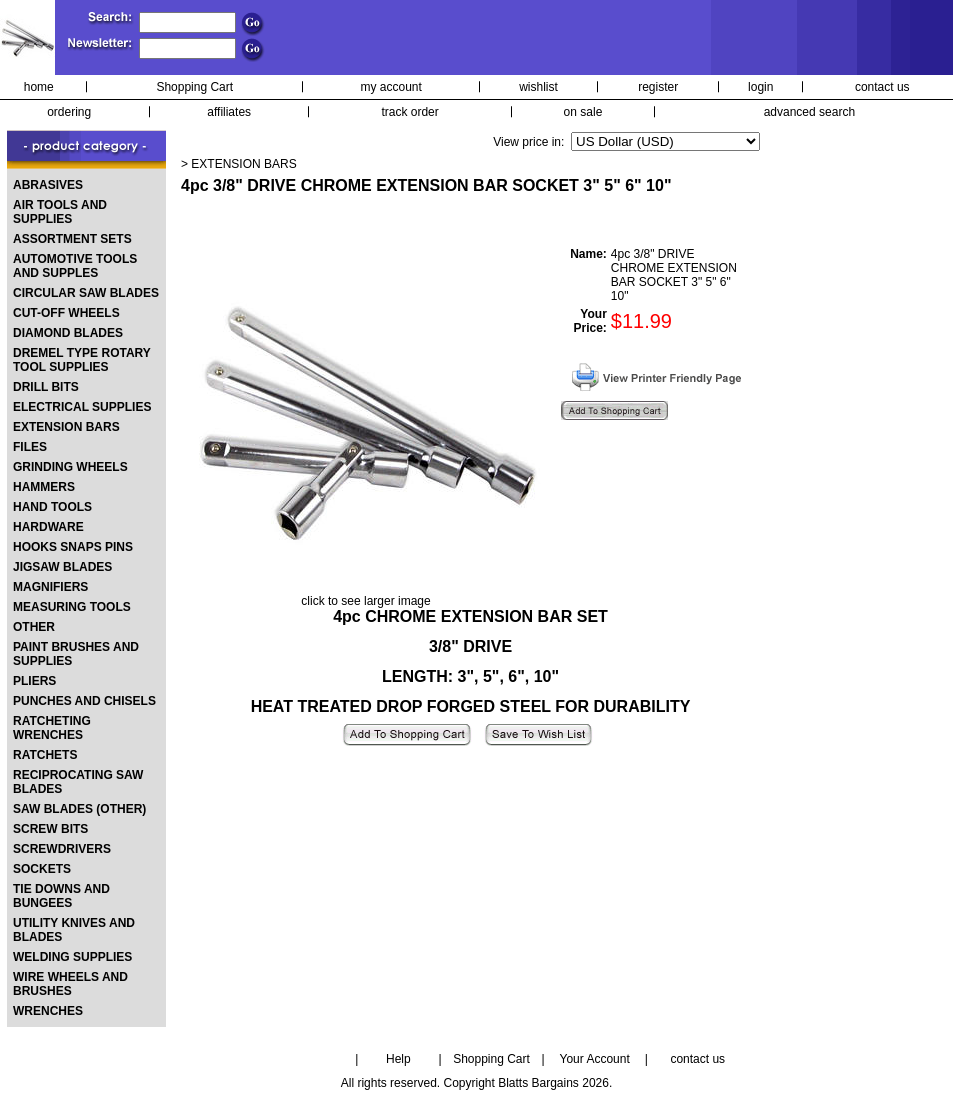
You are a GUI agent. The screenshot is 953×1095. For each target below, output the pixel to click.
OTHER (34, 627)
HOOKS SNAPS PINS (73, 547)
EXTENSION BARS (66, 427)
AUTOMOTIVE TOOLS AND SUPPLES (75, 266)
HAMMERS (44, 487)
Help (398, 1059)
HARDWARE (48, 527)
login (760, 87)
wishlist (538, 87)
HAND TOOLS (52, 507)
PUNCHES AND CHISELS (84, 701)
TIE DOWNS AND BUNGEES (61, 896)
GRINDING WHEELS (70, 467)
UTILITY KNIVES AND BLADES (74, 930)
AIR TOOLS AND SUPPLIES (60, 212)
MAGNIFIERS (50, 587)
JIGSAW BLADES (62, 567)
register (658, 87)
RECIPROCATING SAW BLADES (78, 782)
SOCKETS (42, 869)
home (39, 87)
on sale (583, 112)
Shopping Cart (194, 87)
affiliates (229, 112)
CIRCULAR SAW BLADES (86, 293)
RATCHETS (45, 755)
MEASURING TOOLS (72, 607)
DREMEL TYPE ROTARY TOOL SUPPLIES (82, 360)
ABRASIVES (48, 185)
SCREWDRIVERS (62, 849)
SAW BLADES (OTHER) (79, 809)
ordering (69, 112)
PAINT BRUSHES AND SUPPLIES (76, 654)
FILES (30, 447)
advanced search (809, 112)
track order (409, 112)
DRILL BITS (46, 387)
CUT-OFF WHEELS (66, 313)
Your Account (594, 1059)
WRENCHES (48, 1011)
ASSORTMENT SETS (72, 239)
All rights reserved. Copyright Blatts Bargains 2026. (476, 1083)
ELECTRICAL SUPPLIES (82, 407)
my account (391, 87)
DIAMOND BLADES (68, 333)
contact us (882, 87)
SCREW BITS (50, 829)
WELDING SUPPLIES (72, 957)
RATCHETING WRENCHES (52, 728)
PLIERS (34, 681)
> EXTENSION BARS (239, 164)
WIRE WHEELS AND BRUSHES (70, 984)
